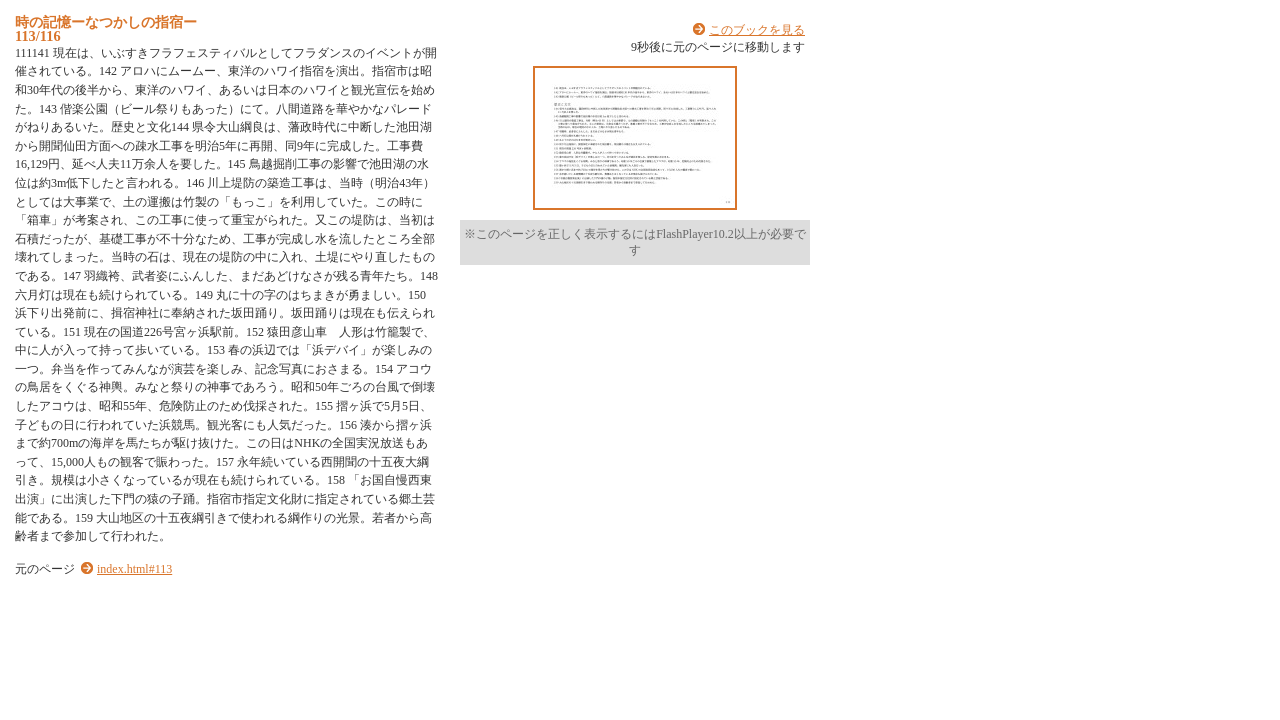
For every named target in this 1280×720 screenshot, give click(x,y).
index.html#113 (134, 569)
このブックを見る (757, 30)
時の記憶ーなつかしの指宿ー (106, 22)
